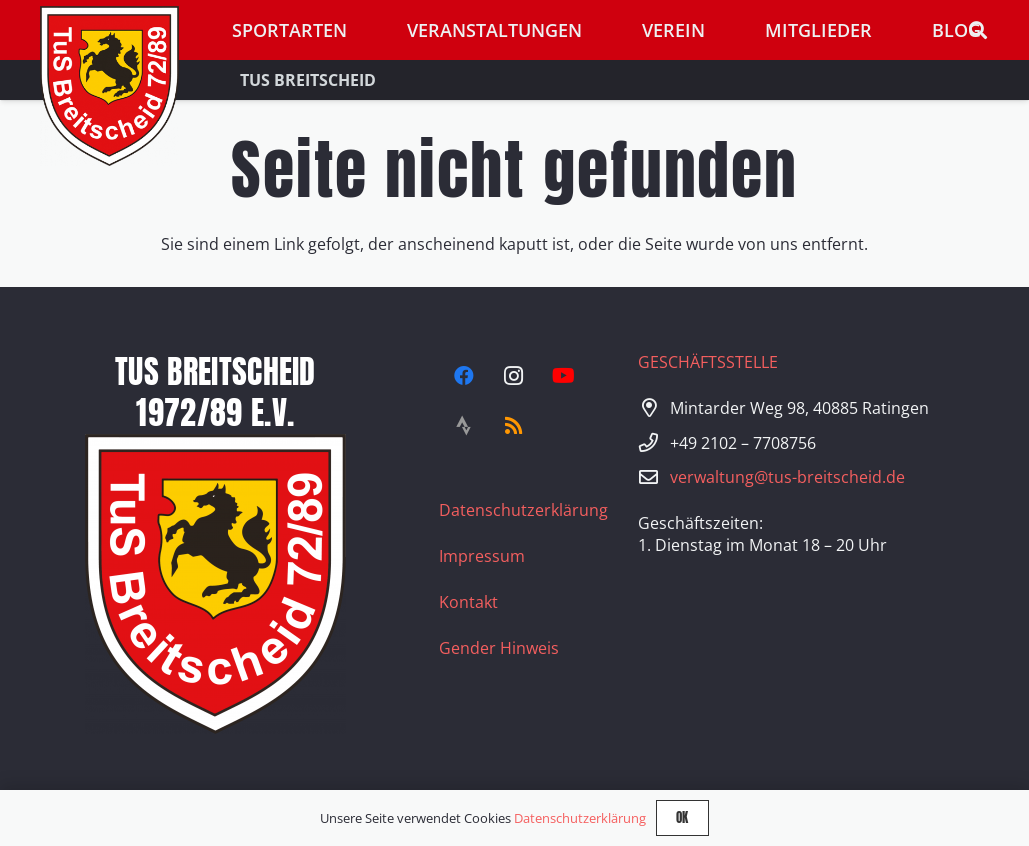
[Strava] (464, 426)
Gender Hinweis (499, 648)
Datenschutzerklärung (523, 510)
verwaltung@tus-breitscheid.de (787, 477)
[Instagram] (514, 376)
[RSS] (514, 426)
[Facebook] (464, 376)
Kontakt (468, 602)
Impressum (482, 556)
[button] (978, 30)
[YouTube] (564, 376)
